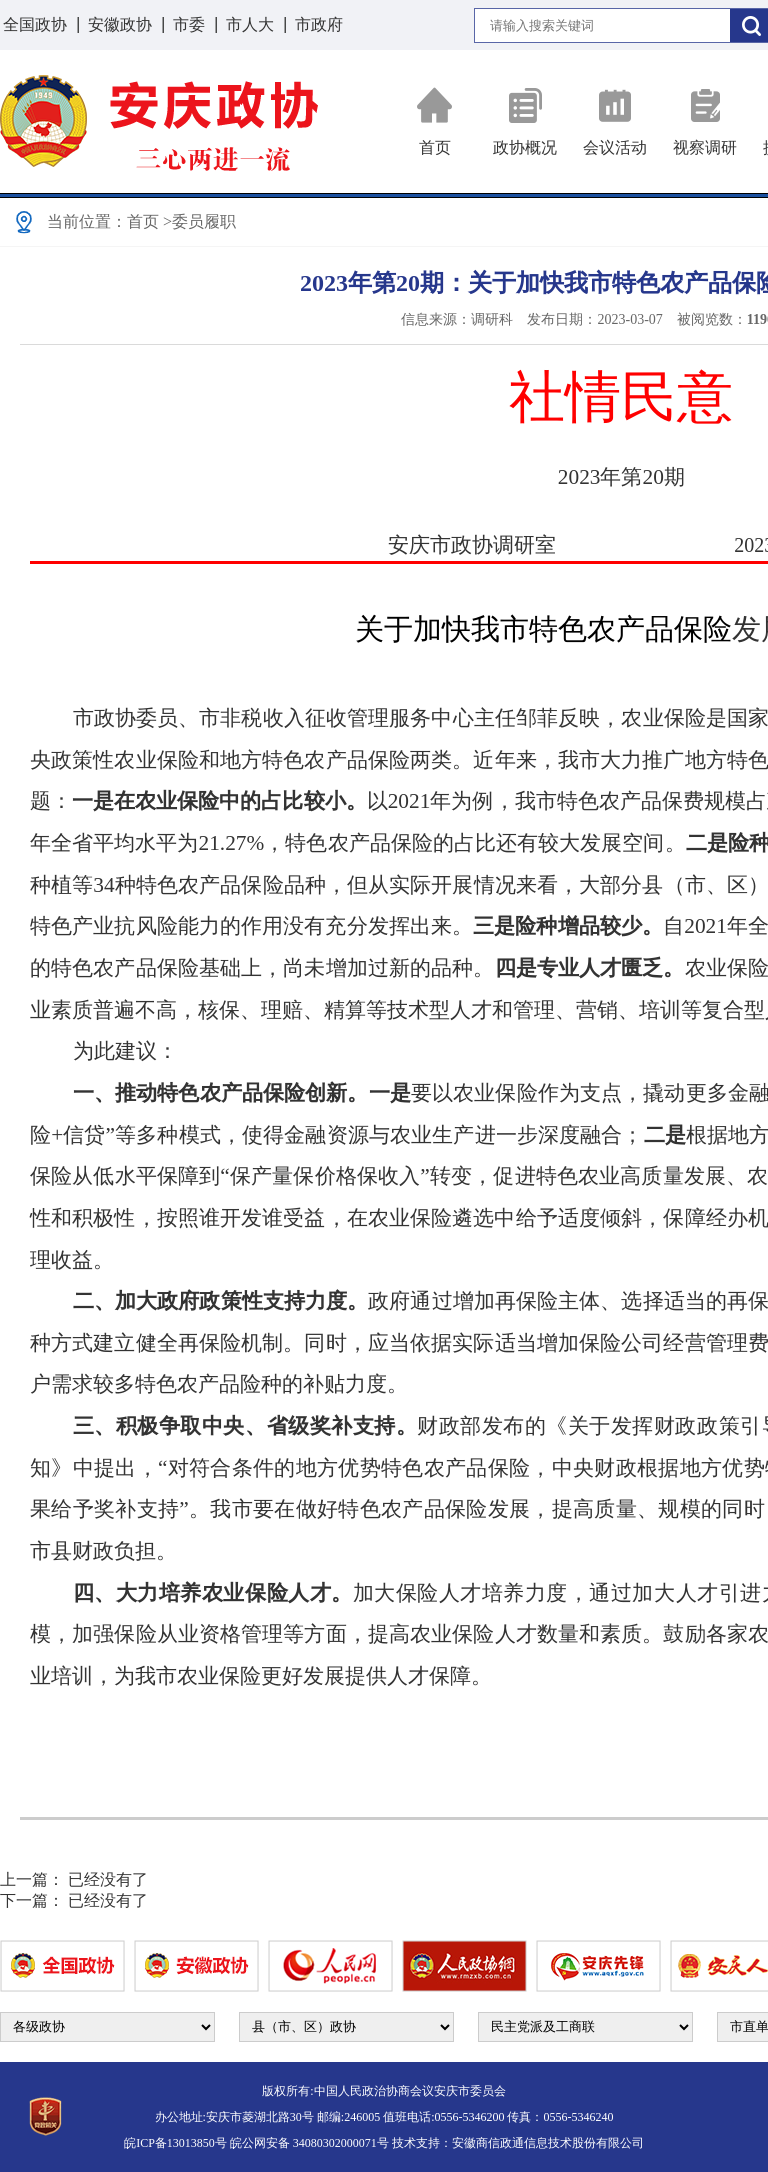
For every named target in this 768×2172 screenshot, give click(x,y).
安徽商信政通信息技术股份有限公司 (548, 2143)
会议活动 (615, 121)
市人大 (250, 24)
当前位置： (87, 221)
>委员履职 (199, 221)
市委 (189, 24)
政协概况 (525, 121)
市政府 (319, 24)
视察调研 (705, 121)
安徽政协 (120, 24)
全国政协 (35, 24)
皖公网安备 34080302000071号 (309, 2143)
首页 (435, 121)
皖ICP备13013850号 (175, 2143)
